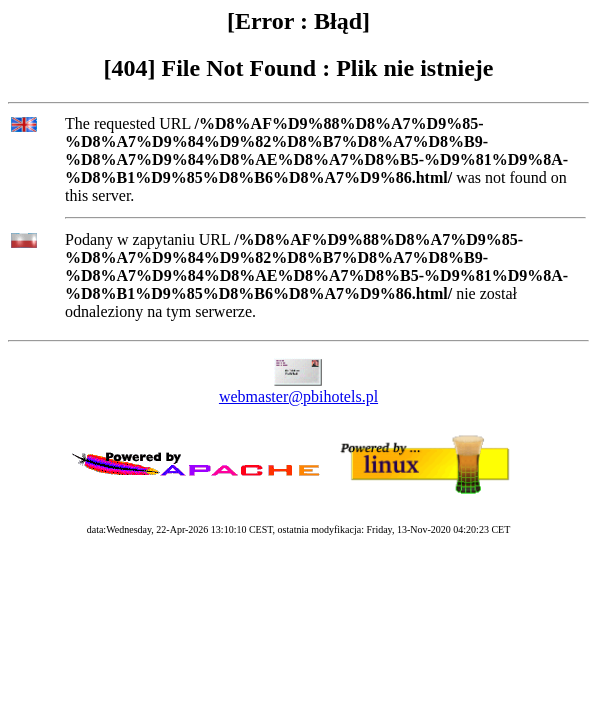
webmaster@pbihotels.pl (298, 396)
